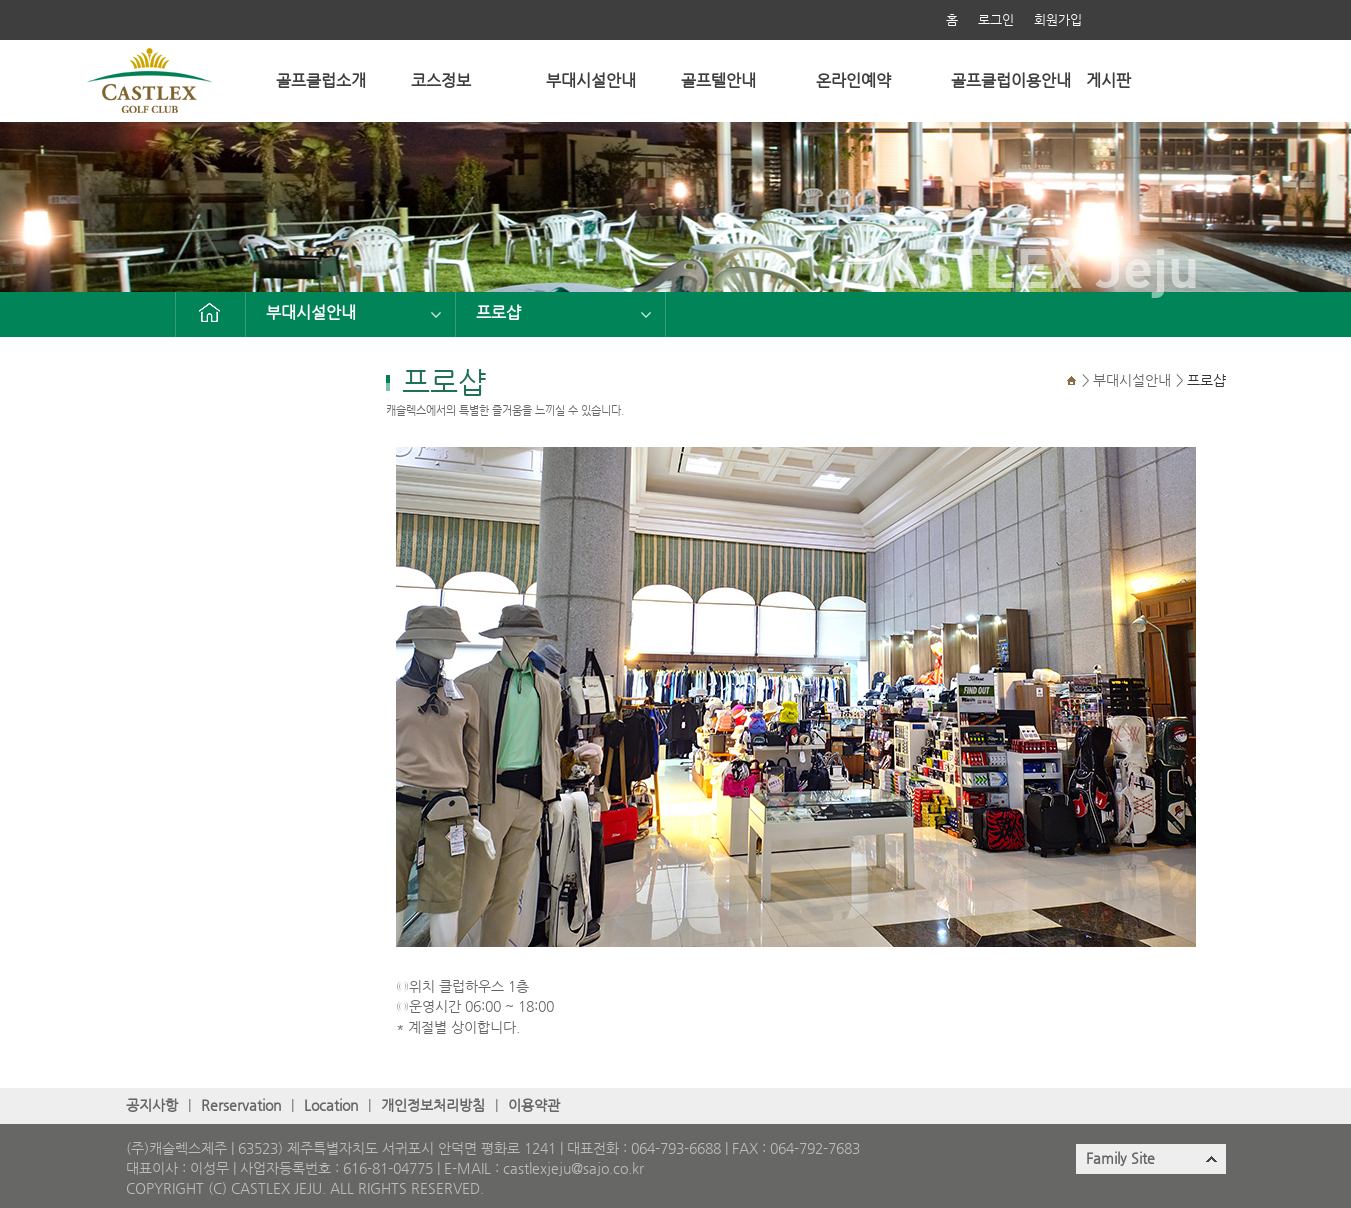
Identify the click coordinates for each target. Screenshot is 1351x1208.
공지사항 (152, 1105)
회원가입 (1058, 19)
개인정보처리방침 (433, 1105)
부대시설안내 (591, 80)
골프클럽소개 (321, 80)
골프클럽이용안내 (1011, 80)
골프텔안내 (718, 80)
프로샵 (498, 312)
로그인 (996, 19)
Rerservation (241, 1105)
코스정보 (441, 80)
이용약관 (534, 1105)
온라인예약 (853, 80)
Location (331, 1105)
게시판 (1108, 80)
